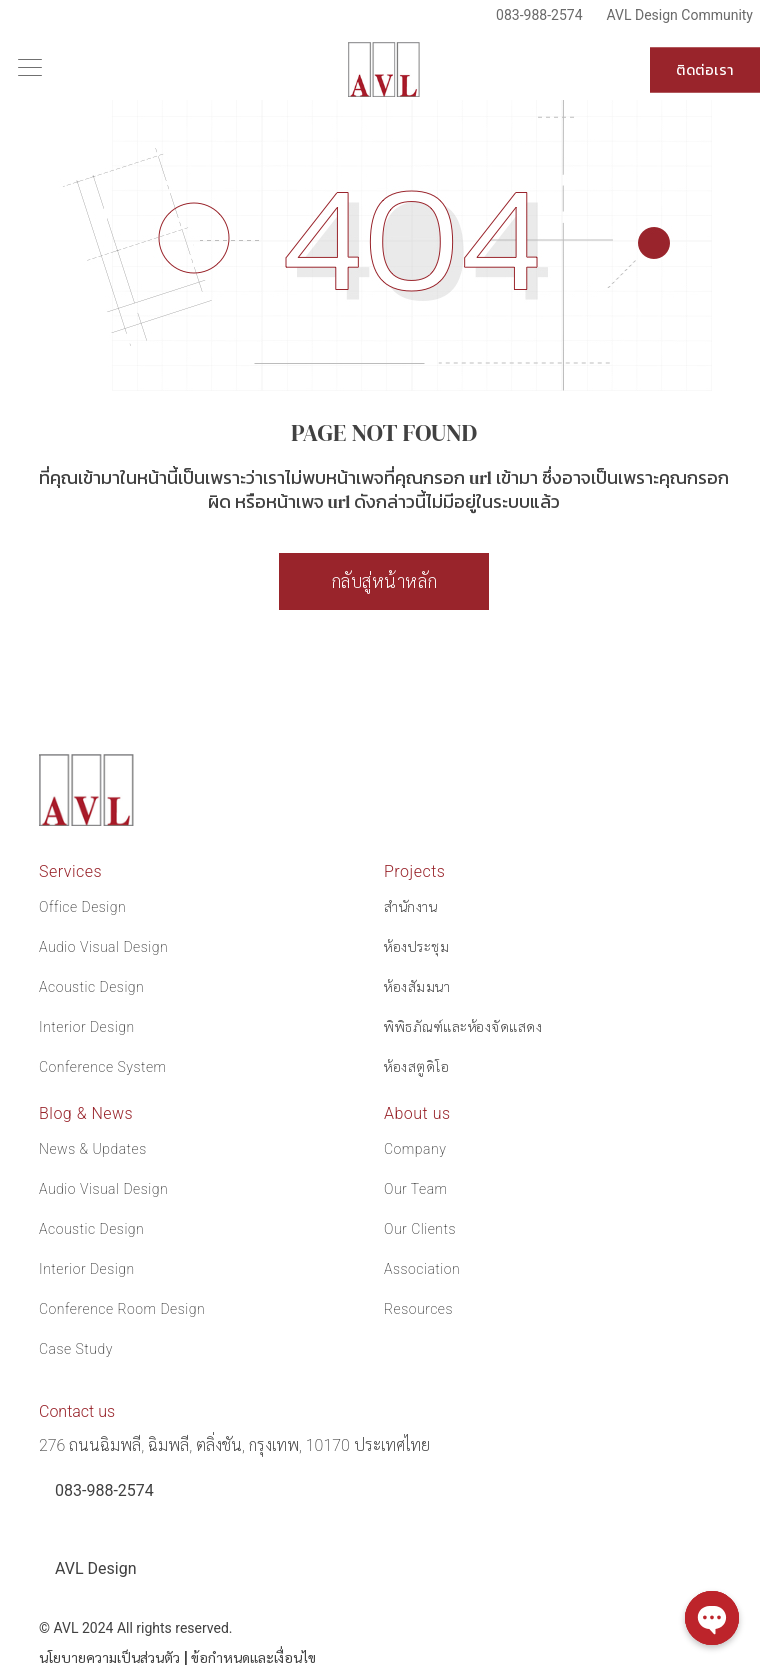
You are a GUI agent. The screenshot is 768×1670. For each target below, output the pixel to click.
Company (415, 1149)
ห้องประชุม (416, 947)
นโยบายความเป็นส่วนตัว (109, 1658)
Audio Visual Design (103, 947)
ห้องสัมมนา (417, 987)
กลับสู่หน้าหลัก (384, 581)
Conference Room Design (122, 1309)
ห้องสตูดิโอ (416, 1067)
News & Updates (93, 1149)
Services (70, 871)
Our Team (416, 1189)
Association (422, 1269)
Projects (414, 871)
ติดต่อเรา (705, 70)
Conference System (103, 1067)
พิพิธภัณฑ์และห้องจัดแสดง (463, 1027)
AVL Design (95, 1568)
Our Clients (420, 1229)
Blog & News (86, 1113)
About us (417, 1113)
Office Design (82, 907)
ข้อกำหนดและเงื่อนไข (253, 1658)
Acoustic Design (91, 987)
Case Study (76, 1349)
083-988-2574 (539, 15)
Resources (418, 1309)
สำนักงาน (410, 907)
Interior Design (87, 1027)
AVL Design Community (680, 15)
